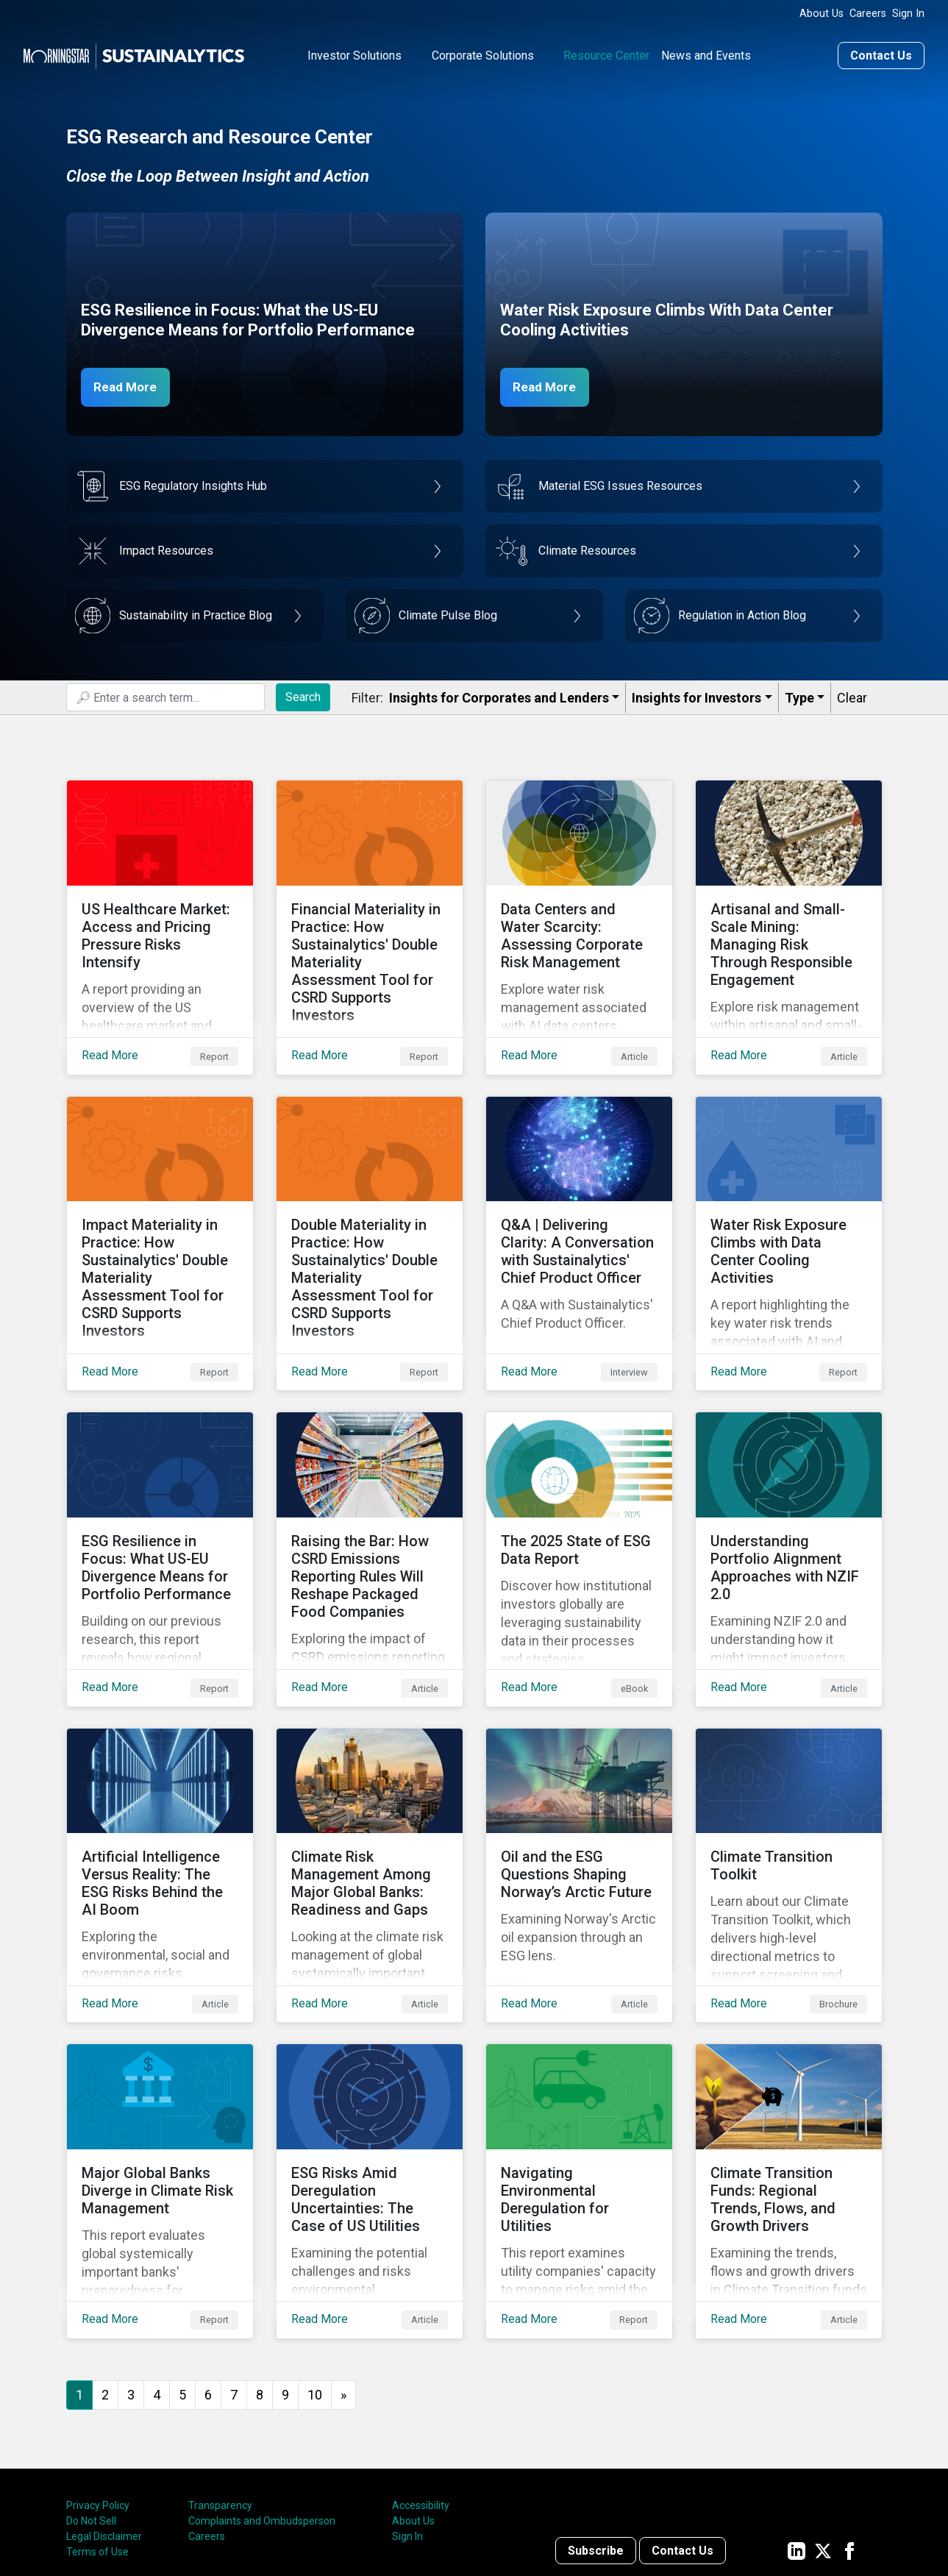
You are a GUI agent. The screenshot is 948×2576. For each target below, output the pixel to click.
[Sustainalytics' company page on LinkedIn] (796, 2433)
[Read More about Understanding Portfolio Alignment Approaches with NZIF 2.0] (789, 1500)
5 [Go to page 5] (182, 2277)
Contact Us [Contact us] (881, 54)
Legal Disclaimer (104, 2419)
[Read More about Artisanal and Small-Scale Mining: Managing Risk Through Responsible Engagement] (789, 914)
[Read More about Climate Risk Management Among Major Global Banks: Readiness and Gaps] (370, 1792)
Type (799, 696)
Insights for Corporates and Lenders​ (499, 696)
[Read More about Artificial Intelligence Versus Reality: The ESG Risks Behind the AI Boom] (160, 1792)
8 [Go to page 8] (259, 2277)
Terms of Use (97, 2435)
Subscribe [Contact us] (596, 2433)
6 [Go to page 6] (208, 2277)
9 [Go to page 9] (285, 2277)
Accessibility (420, 2388)
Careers (867, 13)
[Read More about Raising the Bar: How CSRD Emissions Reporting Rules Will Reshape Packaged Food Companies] (370, 1500)
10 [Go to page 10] (314, 2277)
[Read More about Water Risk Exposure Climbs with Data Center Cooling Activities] (789, 1207)
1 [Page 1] (79, 2277)
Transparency (220, 2388)
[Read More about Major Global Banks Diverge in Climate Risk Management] (160, 2085)
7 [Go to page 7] (234, 2277)
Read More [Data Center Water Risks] (549, 385)
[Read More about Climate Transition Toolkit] (789, 1792)
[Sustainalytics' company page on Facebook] (849, 2433)
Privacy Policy (97, 2388)
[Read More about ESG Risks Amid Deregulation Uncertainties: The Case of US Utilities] (370, 2085)
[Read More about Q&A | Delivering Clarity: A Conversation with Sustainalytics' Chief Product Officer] (579, 1207)
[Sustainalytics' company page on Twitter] (823, 2433)
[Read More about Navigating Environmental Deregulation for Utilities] (579, 2085)
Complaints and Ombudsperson (261, 2404)
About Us (821, 13)
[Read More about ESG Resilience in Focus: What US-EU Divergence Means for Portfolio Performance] (160, 1500)
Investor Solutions (354, 54)
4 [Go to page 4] (156, 2277)
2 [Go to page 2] (105, 2277)
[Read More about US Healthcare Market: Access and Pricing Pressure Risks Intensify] (160, 914)
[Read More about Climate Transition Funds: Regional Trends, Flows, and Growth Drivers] (789, 2085)
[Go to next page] (343, 2278)
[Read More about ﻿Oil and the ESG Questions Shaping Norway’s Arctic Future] (579, 1792)
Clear (852, 696)
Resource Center (606, 54)
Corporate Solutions (483, 54)
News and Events (706, 54)
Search (303, 695)
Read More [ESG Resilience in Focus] (130, 385)
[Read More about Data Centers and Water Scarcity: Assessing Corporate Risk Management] (579, 914)
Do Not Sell (91, 2404)
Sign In (908, 13)
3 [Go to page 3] (131, 2277)
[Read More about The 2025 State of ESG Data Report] (579, 1500)
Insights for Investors (696, 696)
